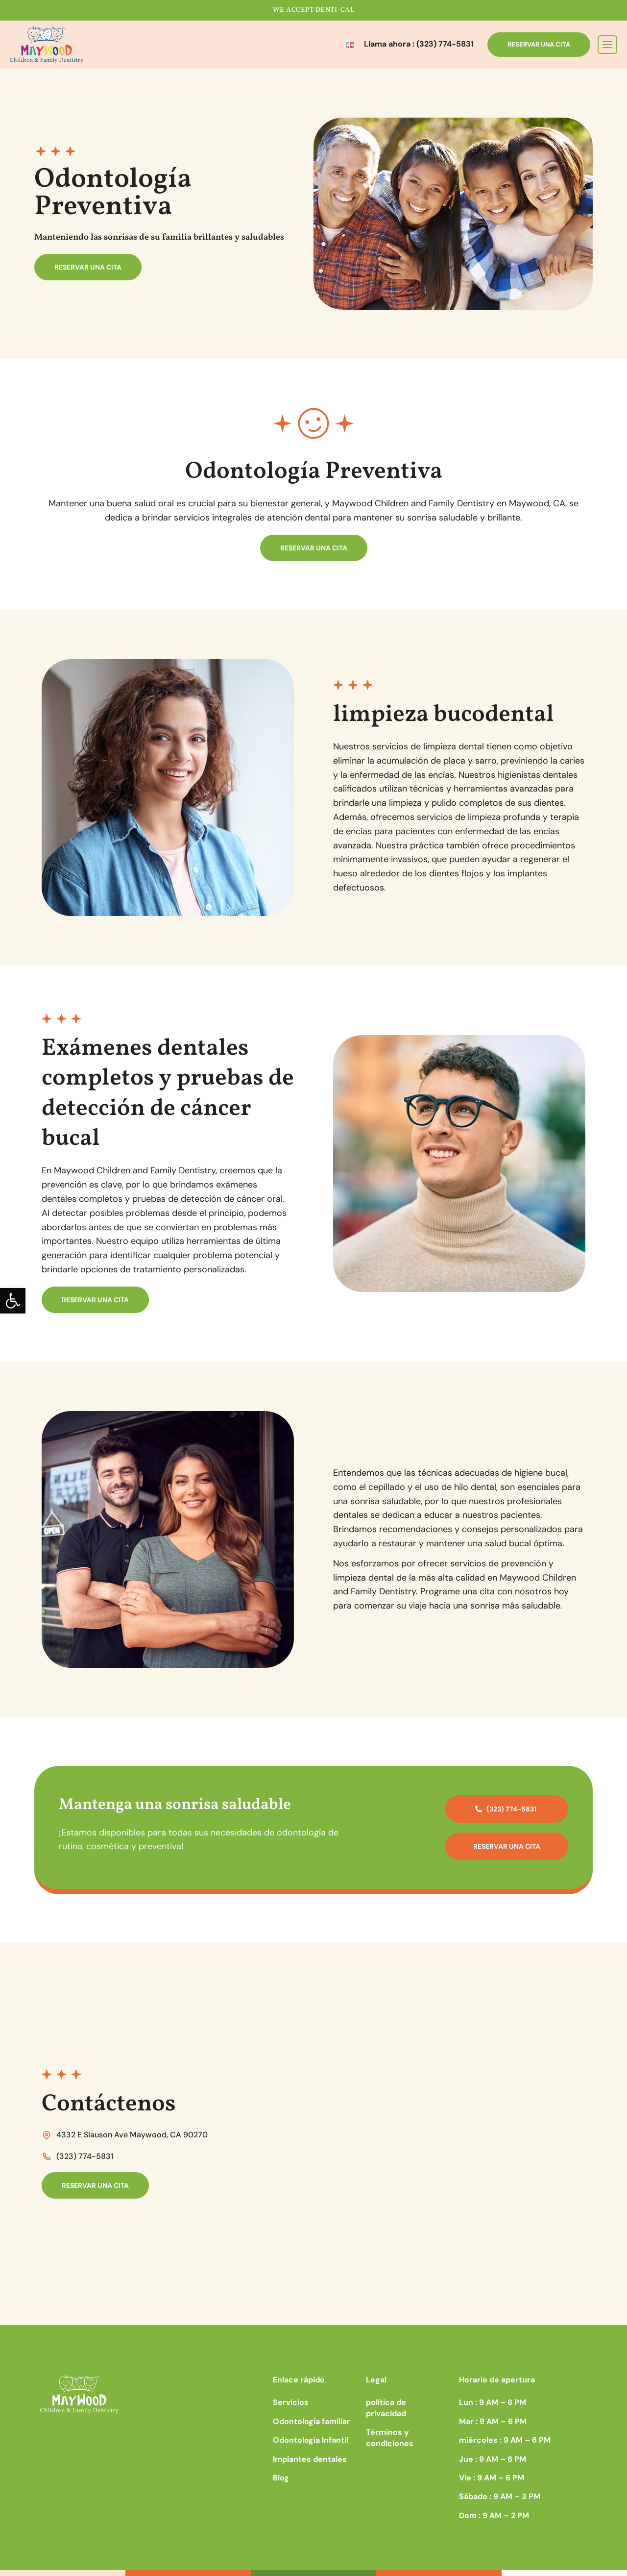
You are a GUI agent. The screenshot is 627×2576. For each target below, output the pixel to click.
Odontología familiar (311, 2421)
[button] (12, 1300)
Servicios (291, 2402)
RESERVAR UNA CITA (538, 44)
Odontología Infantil (310, 2440)
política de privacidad (386, 2407)
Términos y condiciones (389, 2437)
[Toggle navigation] (607, 44)
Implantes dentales (310, 2459)
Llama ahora (419, 44)
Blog (281, 2478)
